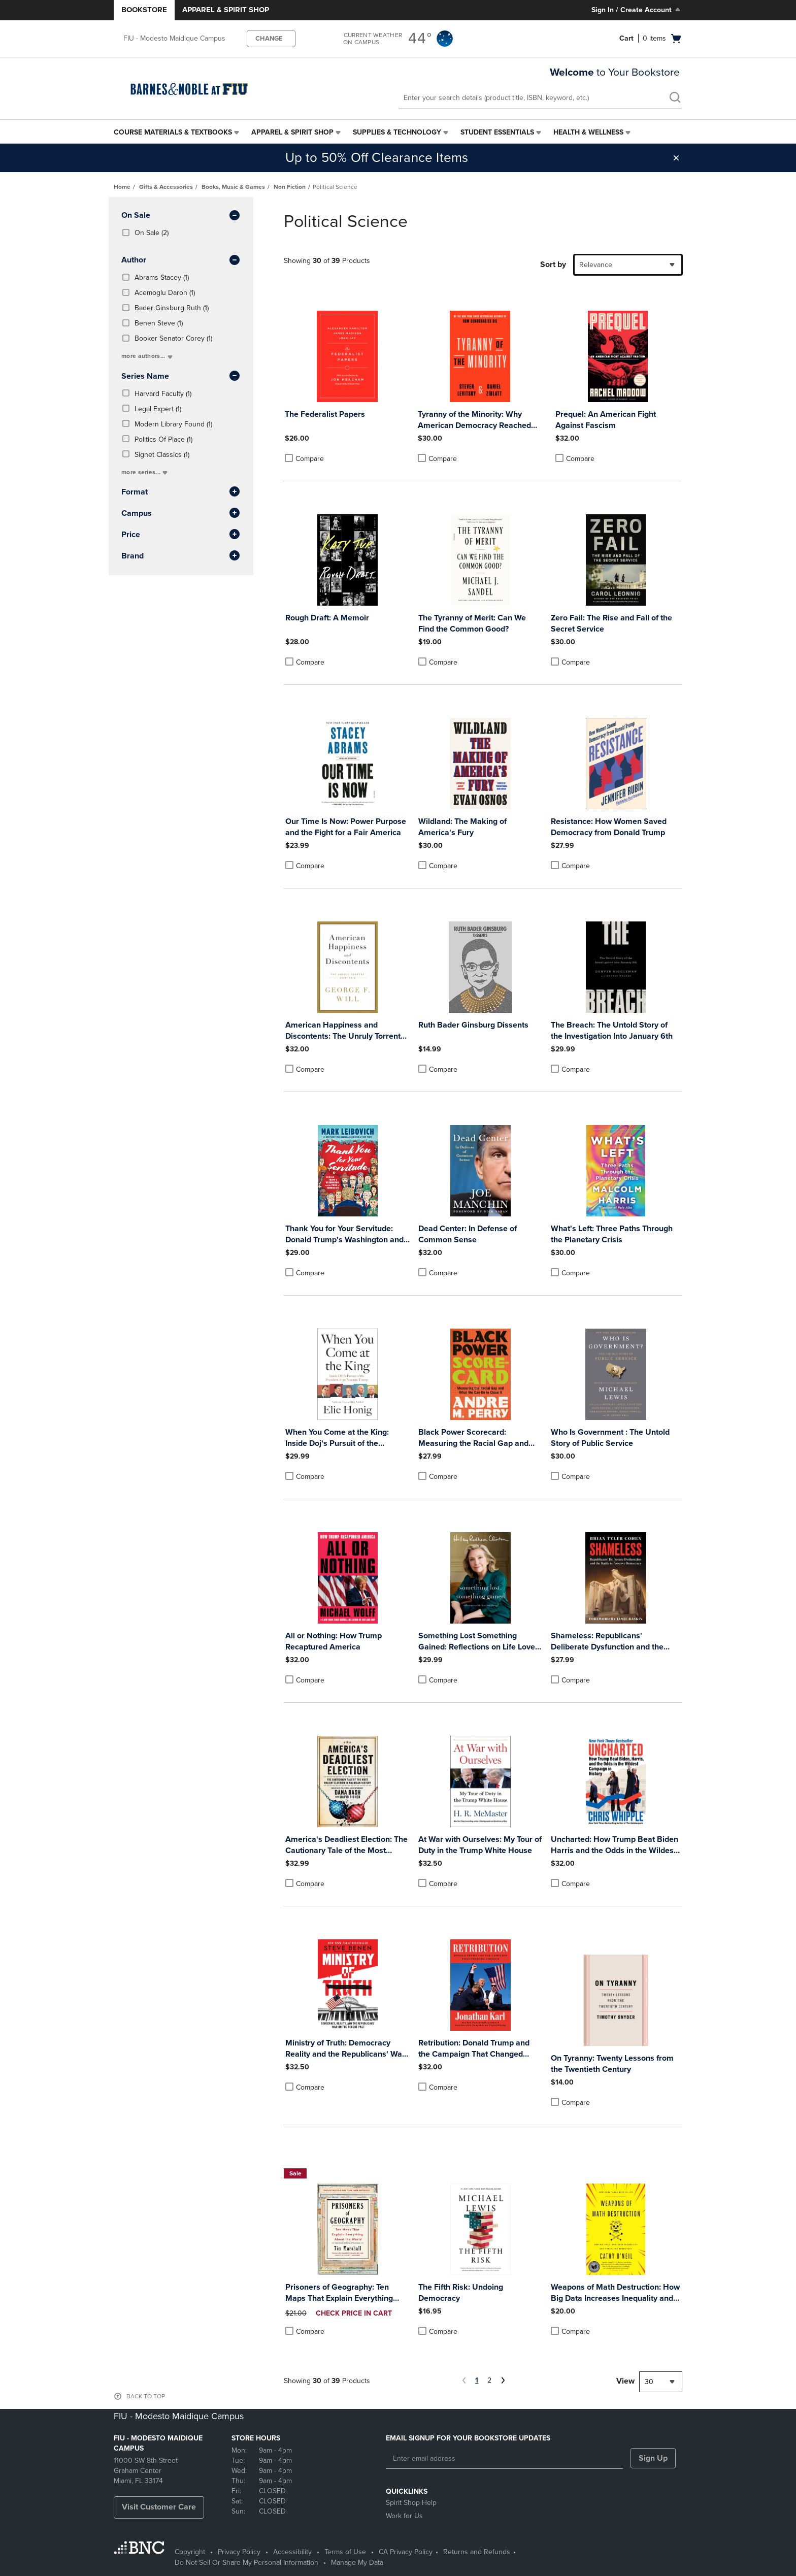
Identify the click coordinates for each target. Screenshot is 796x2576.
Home (122, 186)
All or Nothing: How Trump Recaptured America (333, 1641)
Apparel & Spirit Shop (225, 9)
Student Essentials (497, 132)
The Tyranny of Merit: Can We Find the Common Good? (472, 623)
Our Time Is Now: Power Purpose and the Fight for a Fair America (345, 827)
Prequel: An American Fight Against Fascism (605, 420)
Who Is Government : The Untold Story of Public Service (610, 1437)
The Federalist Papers (325, 414)
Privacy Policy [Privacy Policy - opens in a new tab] (239, 2552)
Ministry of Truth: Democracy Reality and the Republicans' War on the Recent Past (345, 2049)
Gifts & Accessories (166, 186)
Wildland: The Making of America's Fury (462, 827)
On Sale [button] (181, 216)
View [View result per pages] (625, 2381)
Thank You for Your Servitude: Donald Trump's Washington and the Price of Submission (344, 1234)
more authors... (148, 355)
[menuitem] (177, 132)
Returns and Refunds (476, 2552)
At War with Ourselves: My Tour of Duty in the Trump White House (480, 1845)
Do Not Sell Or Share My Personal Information (246, 2562)
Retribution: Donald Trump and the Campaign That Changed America (473, 2049)
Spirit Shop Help (411, 2502)
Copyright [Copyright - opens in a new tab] (190, 2552)
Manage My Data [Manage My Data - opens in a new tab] (357, 2562)
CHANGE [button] (269, 39)
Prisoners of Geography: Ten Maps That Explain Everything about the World (339, 2293)
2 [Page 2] (489, 2380)
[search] (674, 98)
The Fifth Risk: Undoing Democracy (460, 2292)
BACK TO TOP (145, 2396)
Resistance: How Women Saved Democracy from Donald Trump (609, 827)
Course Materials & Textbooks (173, 132)
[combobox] (628, 264)
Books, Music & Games (233, 186)
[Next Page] (502, 2382)
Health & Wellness (588, 132)
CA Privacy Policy (406, 2552)
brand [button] (181, 556)
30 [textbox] (649, 2381)
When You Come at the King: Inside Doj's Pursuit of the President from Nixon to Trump (341, 1438)
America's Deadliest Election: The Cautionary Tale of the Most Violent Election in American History (346, 1845)
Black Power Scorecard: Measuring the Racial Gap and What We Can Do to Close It (473, 1438)
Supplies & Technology (397, 132)
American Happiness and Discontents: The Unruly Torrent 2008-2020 (343, 1031)
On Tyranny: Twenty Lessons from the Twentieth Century (612, 2063)
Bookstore (144, 9)
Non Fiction (290, 186)
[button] (676, 158)
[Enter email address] (504, 2459)
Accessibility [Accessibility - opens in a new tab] (292, 2552)
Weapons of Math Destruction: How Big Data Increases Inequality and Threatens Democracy (615, 2293)
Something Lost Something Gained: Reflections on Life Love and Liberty (476, 1642)
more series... (145, 472)
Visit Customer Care (159, 2507)
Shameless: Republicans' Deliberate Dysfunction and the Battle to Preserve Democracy (607, 1642)
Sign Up (653, 2458)
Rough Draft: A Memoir (327, 618)
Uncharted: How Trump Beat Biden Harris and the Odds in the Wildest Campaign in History (614, 1845)
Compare (304, 458)
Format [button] (181, 492)
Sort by (553, 264)
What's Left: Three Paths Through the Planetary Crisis (612, 1234)
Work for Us (404, 2516)
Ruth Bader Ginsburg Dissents (473, 1025)
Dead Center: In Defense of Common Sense (467, 1234)
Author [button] (181, 260)
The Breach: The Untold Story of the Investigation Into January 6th (612, 1030)
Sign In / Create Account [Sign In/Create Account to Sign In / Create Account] (636, 9)
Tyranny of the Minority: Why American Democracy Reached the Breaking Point (474, 420)
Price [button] (181, 535)
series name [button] (181, 377)
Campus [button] (181, 514)
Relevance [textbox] (595, 264)
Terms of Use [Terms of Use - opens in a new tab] (345, 2552)
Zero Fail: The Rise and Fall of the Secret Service (611, 623)
